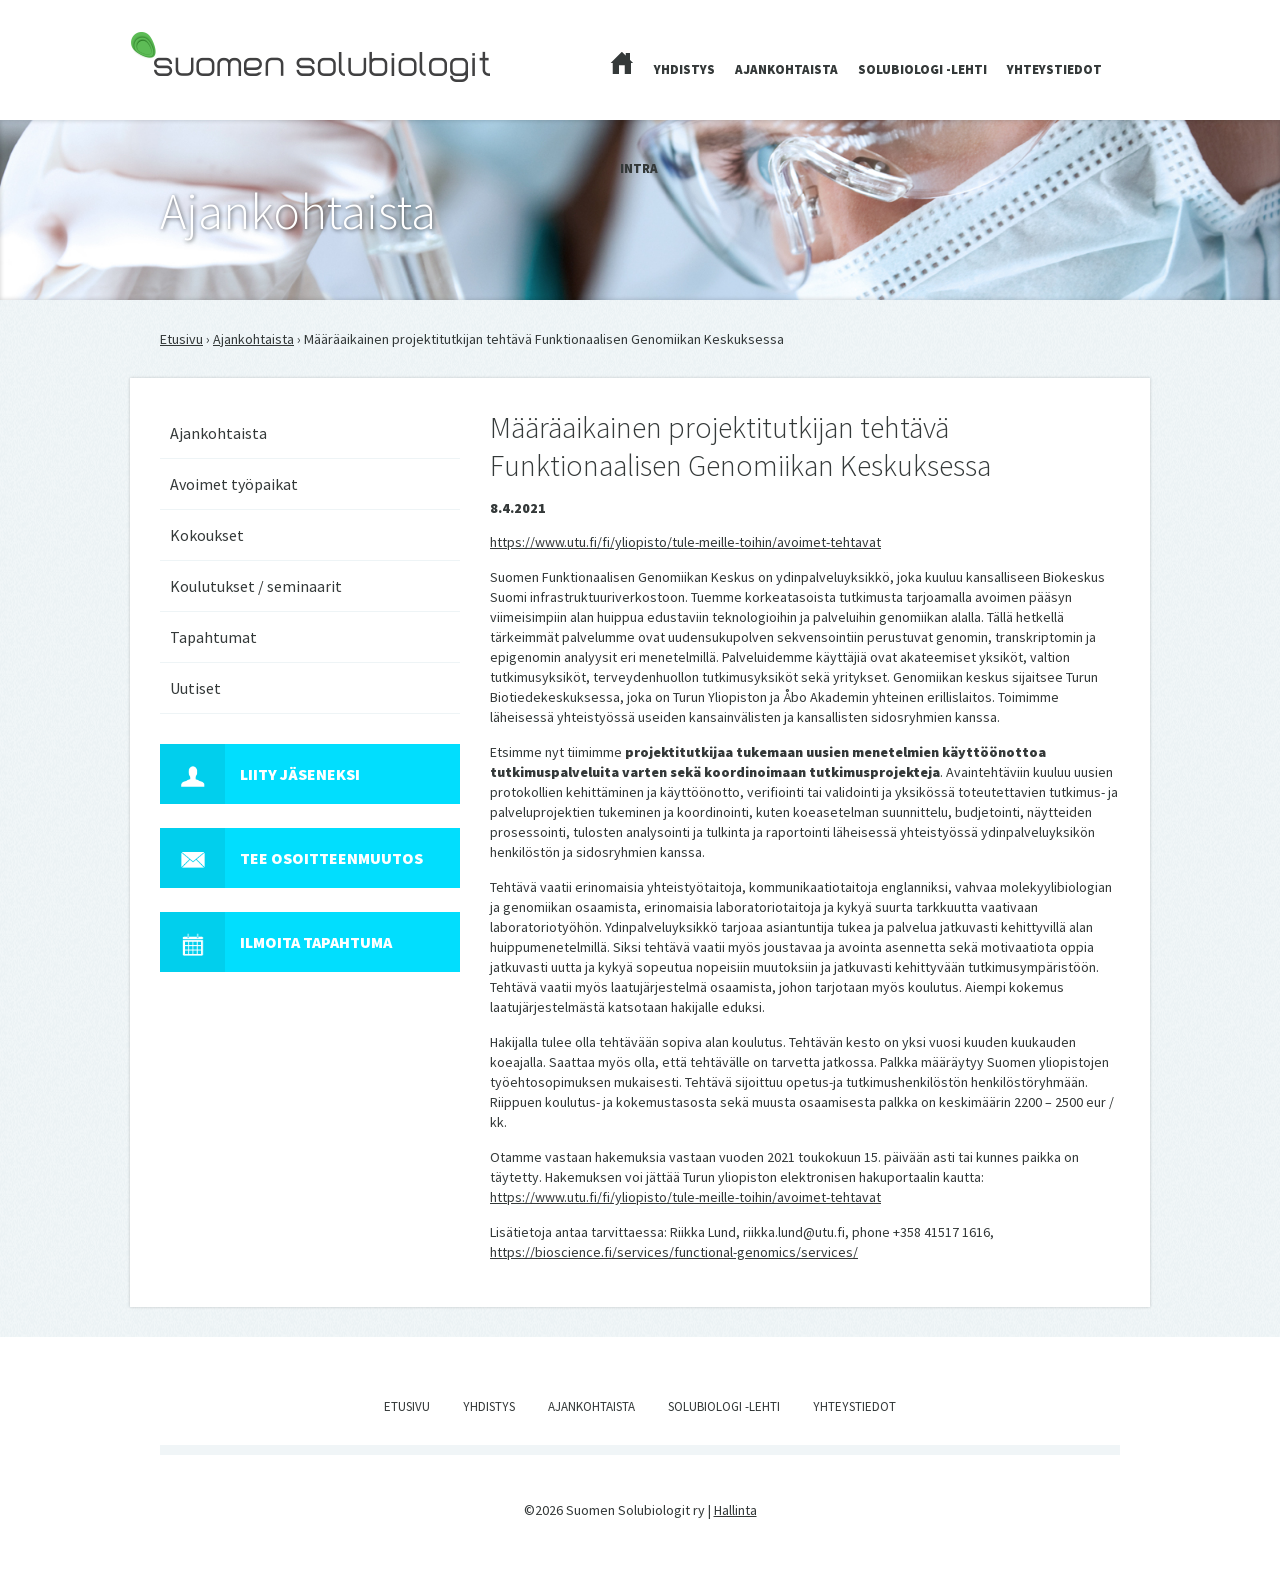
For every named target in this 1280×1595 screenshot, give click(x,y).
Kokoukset (207, 535)
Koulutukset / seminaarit (256, 586)
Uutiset (195, 688)
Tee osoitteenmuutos (291, 858)
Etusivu (181, 339)
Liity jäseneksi (260, 774)
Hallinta (735, 1510)
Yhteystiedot (1054, 69)
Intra (639, 168)
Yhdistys (684, 69)
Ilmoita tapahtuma (276, 942)
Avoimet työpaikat (234, 484)
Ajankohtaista (786, 69)
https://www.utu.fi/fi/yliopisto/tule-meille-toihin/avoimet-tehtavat (685, 542)
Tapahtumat (213, 637)
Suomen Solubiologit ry (199, 96)
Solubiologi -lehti (922, 69)
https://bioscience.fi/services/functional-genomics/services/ (674, 1252)
